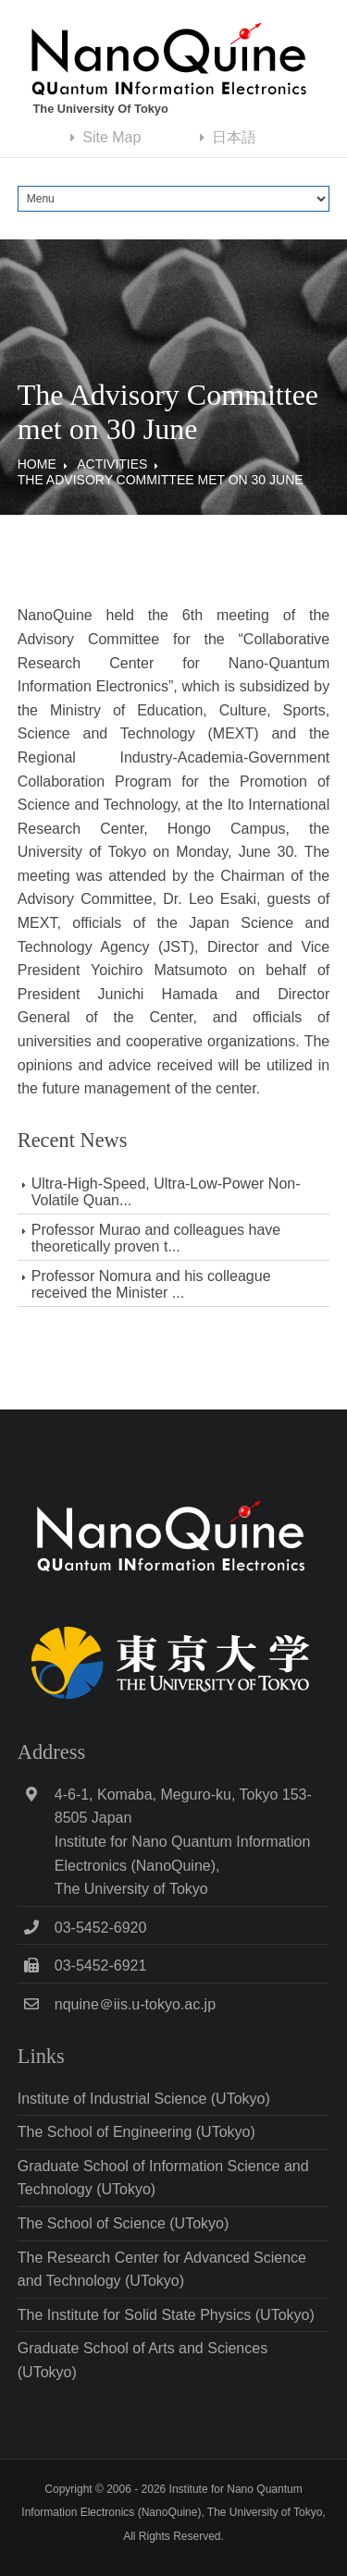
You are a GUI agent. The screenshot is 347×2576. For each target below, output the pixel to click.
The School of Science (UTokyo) (123, 2223)
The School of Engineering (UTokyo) (136, 2132)
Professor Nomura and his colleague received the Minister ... (151, 1284)
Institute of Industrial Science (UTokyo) (144, 2098)
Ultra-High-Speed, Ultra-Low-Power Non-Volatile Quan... (166, 1192)
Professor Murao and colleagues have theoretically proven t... (156, 1238)
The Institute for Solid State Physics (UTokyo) (166, 2315)
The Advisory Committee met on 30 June (161, 479)
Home (37, 464)
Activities (112, 464)
